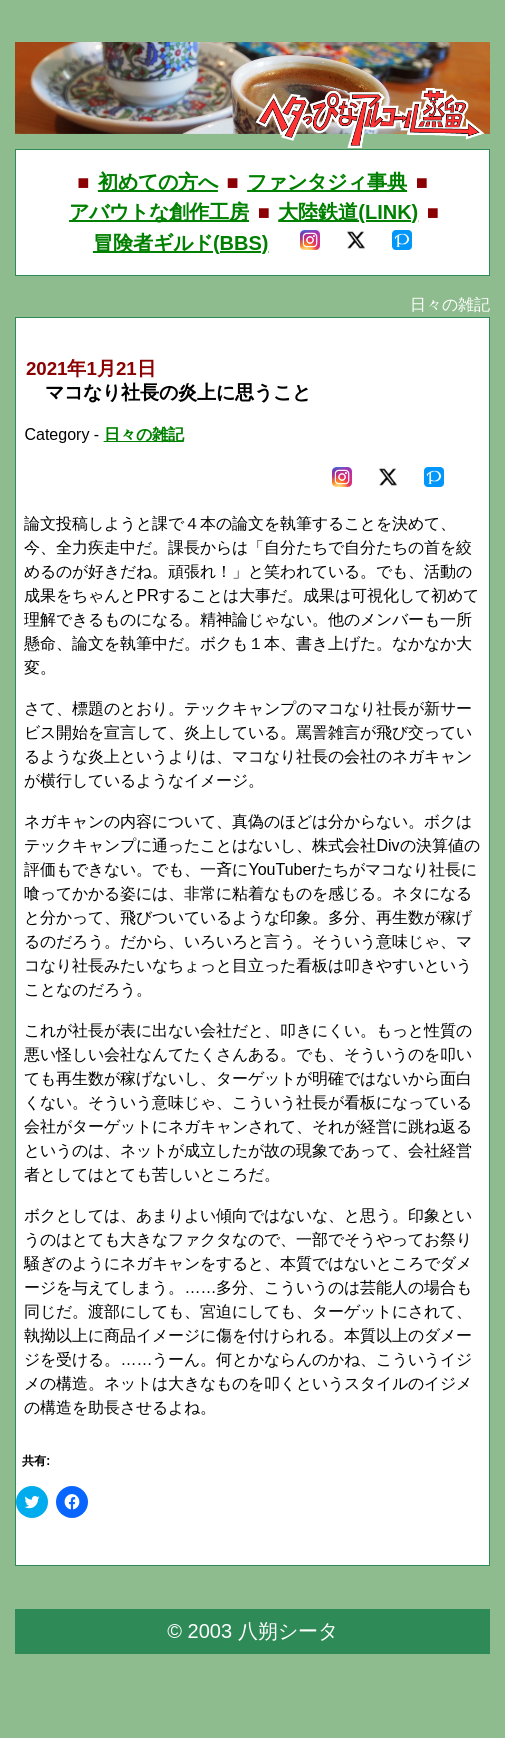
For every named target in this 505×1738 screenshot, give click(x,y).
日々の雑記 (144, 434)
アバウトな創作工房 (159, 212)
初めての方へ (158, 182)
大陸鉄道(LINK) (348, 212)
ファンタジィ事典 (327, 182)
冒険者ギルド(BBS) (181, 243)
